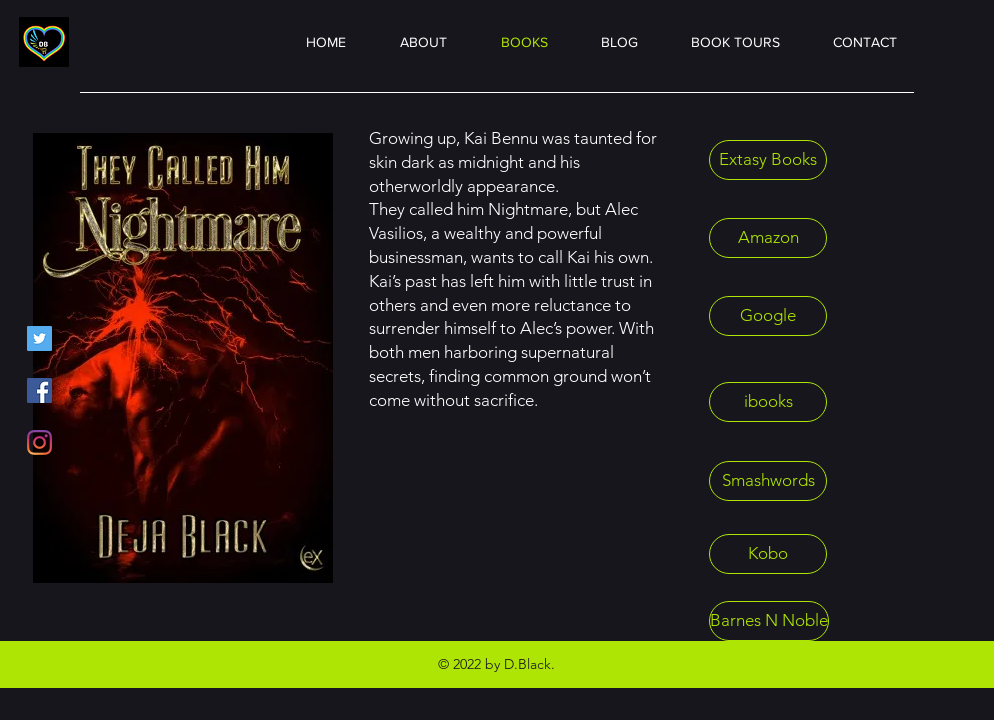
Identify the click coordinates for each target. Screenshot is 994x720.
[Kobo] (768, 554)
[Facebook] (39, 390)
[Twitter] (39, 338)
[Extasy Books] (768, 160)
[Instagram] (39, 442)
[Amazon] (768, 238)
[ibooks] (768, 402)
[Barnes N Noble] (769, 621)
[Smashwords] (768, 481)
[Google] (768, 316)
